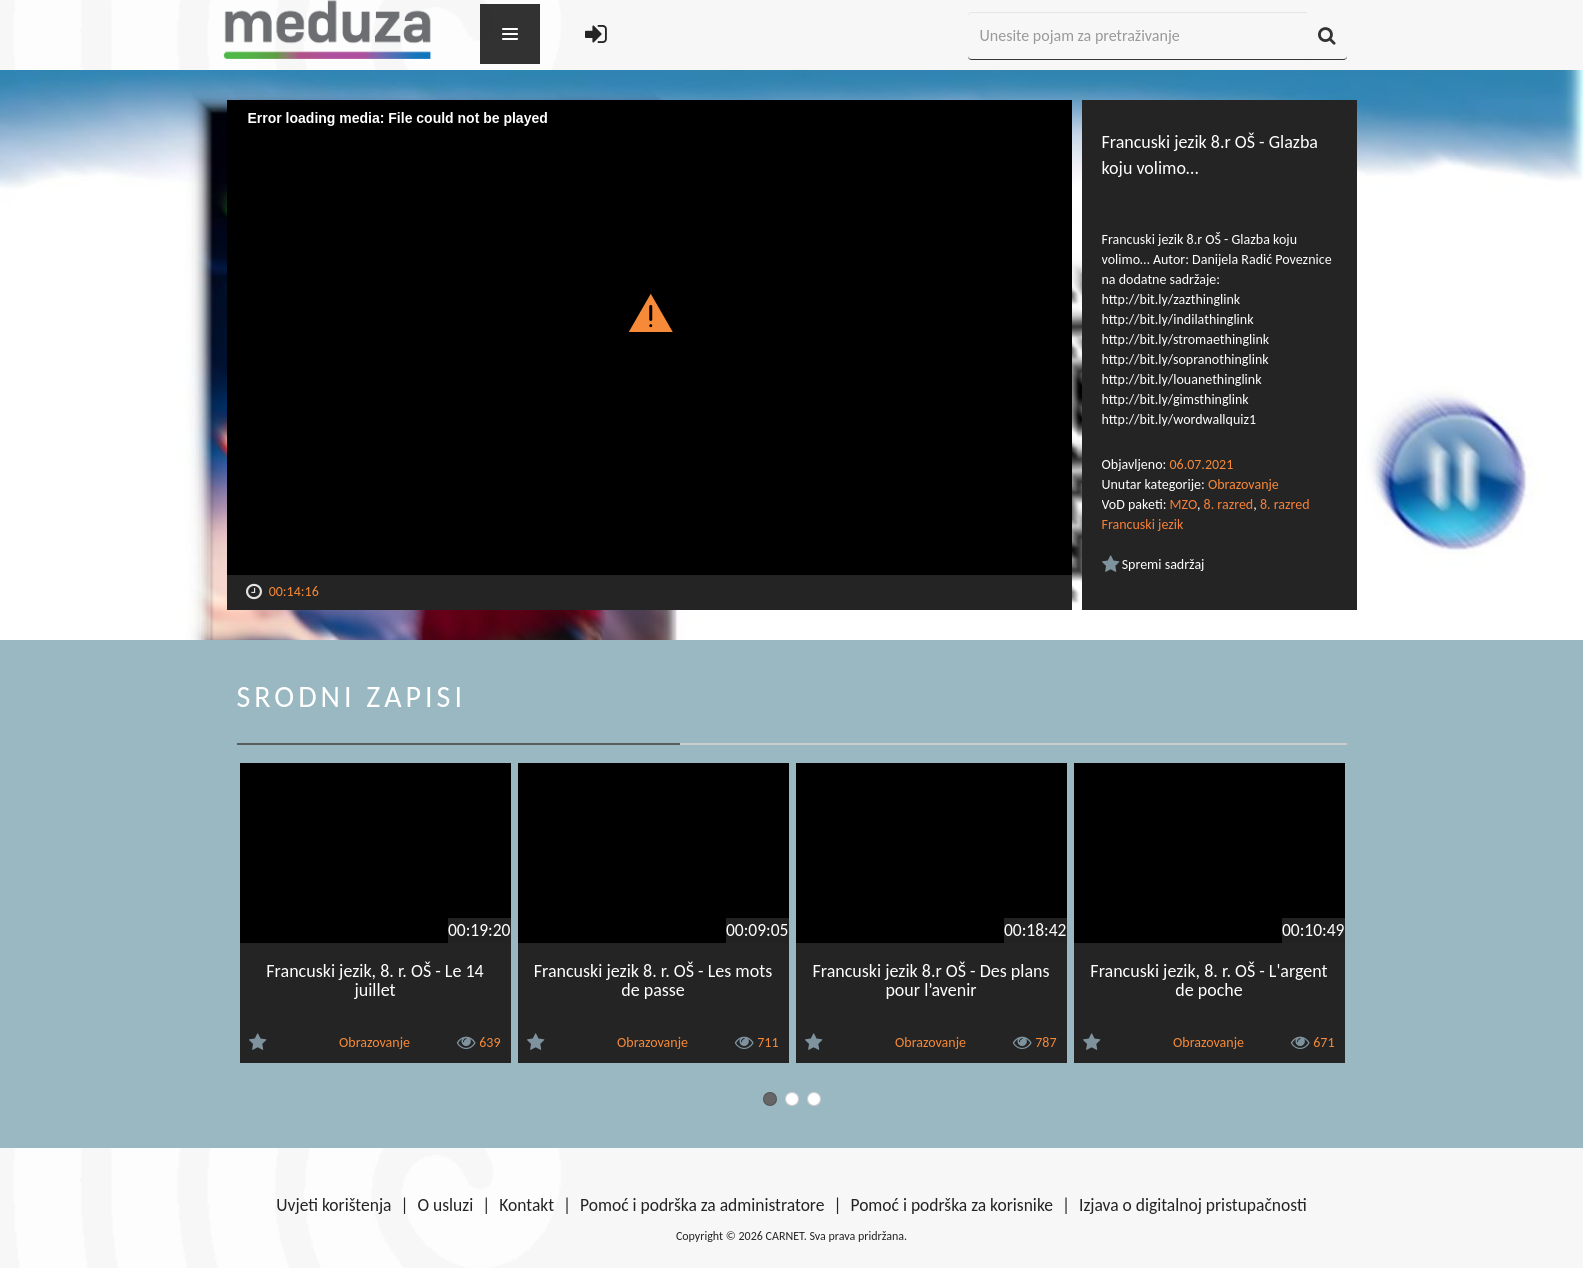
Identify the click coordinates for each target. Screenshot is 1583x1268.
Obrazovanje (1243, 484)
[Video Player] (649, 337)
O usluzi (446, 1205)
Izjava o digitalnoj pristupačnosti (1193, 1205)
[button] (649, 312)
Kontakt (526, 1205)
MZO (1183, 504)
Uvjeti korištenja (333, 1205)
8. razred (1229, 504)
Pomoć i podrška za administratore (702, 1205)
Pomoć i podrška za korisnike (951, 1205)
